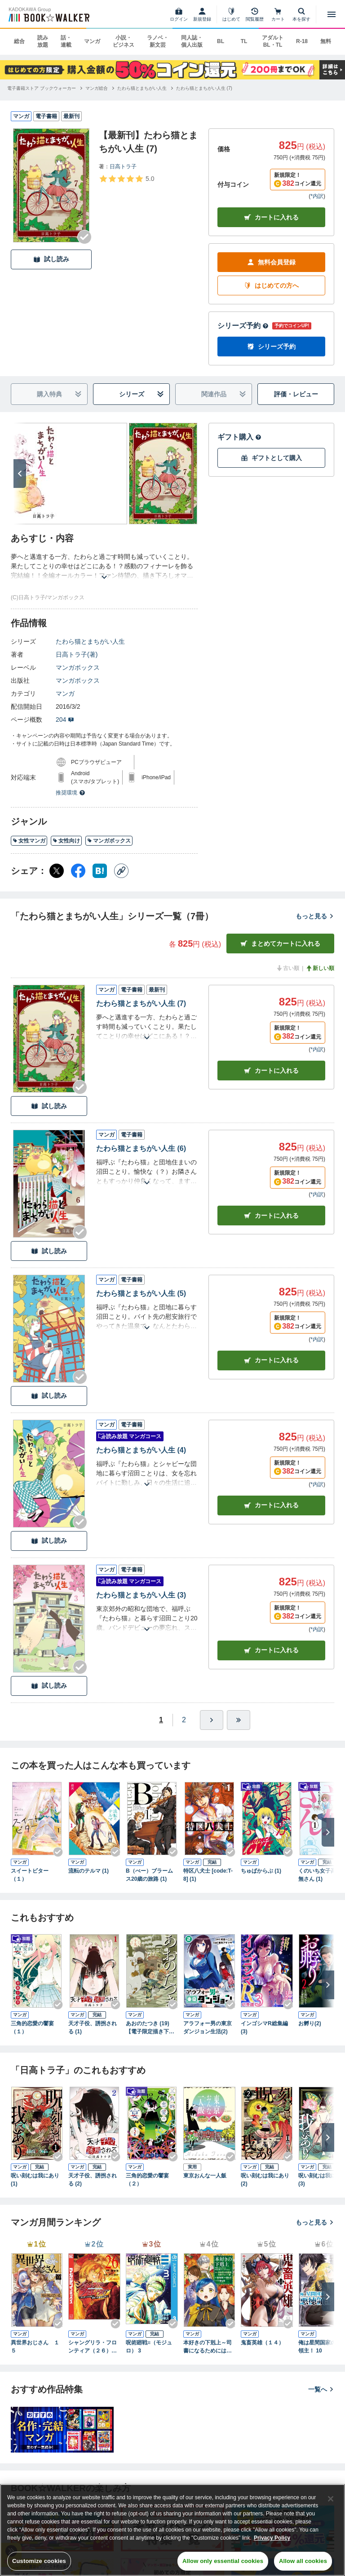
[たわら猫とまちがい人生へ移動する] (142, 88)
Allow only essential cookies (222, 2561)
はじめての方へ (271, 286)
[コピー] (121, 871)
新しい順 (319, 968)
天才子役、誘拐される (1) (92, 2027)
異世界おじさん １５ (35, 2346)
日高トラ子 (123, 166)
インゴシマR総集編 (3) (264, 2027)
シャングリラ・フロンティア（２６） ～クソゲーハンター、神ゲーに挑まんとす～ (92, 2347)
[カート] (278, 14)
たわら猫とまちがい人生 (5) (141, 1293)
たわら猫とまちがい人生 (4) (141, 1450)
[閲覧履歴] (255, 14)
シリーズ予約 (243, 325)
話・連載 (66, 41)
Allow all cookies (303, 2561)
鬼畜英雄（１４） (262, 2342)
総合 (19, 41)
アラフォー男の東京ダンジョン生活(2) (207, 2027)
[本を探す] (301, 14)
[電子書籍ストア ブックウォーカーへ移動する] (41, 88)
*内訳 (316, 196)
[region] (172, 2530)
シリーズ (141, 394)
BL (220, 41)
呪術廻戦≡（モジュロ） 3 (149, 2346)
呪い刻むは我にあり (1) (35, 2179)
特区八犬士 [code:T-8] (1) (208, 1875)
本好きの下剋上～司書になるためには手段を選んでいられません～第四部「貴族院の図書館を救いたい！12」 (207, 2347)
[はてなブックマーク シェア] (100, 871)
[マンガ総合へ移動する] (96, 88)
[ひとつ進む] (211, 1720)
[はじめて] (231, 14)
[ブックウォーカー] (48, 14)
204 (65, 719)
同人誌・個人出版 (192, 41)
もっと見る (315, 916)
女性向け (66, 841)
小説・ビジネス (123, 41)
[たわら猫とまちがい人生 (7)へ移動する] (204, 88)
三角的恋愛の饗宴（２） (147, 2179)
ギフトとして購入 (271, 458)
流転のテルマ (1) (88, 1871)
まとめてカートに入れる (280, 944)
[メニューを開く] (331, 14)
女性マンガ (29, 841)
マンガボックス (78, 667)
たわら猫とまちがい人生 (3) (141, 1595)
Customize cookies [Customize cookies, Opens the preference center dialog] (39, 2561)
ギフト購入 (239, 437)
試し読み (51, 259)
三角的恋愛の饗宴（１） (32, 2027)
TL (244, 41)
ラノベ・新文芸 (157, 41)
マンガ (92, 41)
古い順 (287, 968)
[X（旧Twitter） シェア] (56, 871)
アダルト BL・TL (272, 41)
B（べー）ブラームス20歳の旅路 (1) (149, 1875)
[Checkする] (84, 237)
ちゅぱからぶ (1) (261, 1871)
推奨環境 (70, 793)
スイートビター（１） (30, 1875)
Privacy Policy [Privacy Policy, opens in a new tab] (272, 2538)
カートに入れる (271, 217)
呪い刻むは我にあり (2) (265, 2179)
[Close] (331, 2499)
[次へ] (19, 473)
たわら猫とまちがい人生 (90, 641)
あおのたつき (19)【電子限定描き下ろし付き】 (150, 2028)
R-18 (302, 41)
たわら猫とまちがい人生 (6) (141, 1148)
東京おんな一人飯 (204, 2175)
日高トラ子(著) (76, 654)
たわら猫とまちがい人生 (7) (141, 1003)
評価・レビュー (296, 394)
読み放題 (42, 41)
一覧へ (321, 2389)
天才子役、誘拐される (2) (92, 2179)
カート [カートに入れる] (271, 1071)
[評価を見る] (126, 178)
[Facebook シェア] (78, 871)
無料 (325, 41)
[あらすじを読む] (104, 566)
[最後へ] (238, 1720)
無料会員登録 (271, 262)
